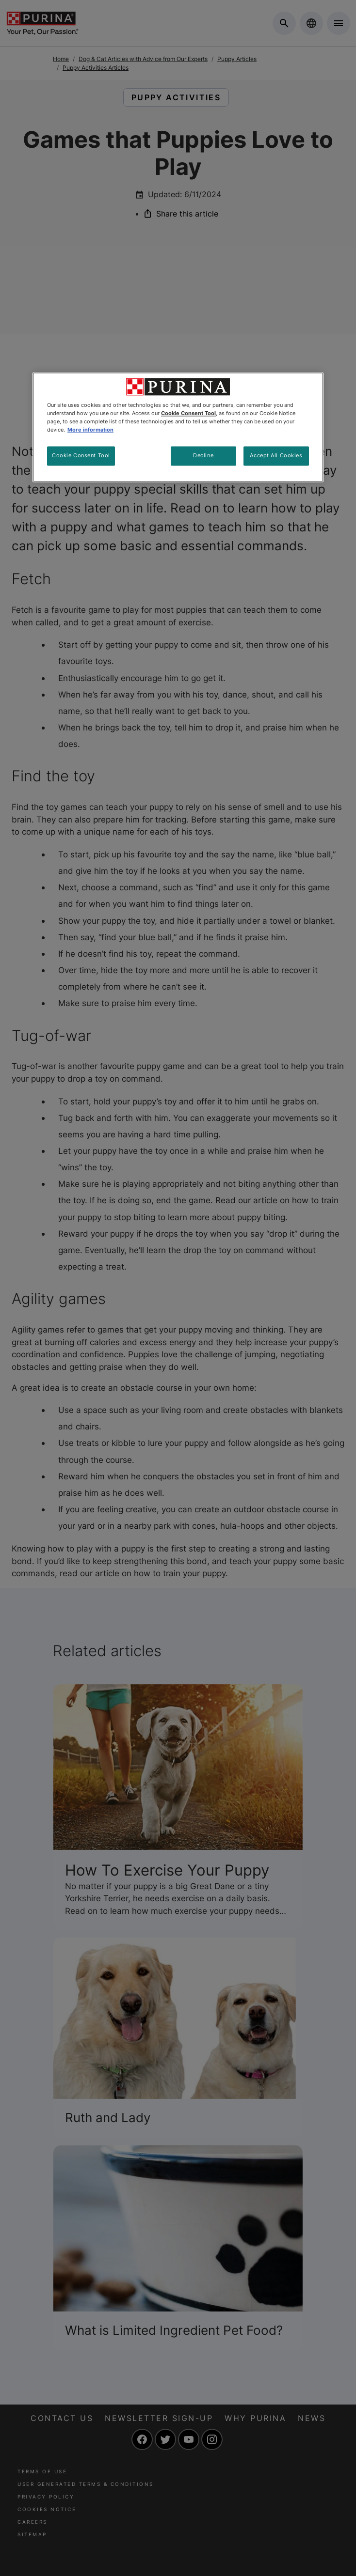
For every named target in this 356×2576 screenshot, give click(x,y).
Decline (203, 455)
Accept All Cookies (276, 455)
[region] (178, 427)
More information (90, 429)
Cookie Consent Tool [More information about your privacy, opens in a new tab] (188, 413)
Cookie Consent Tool (81, 455)
